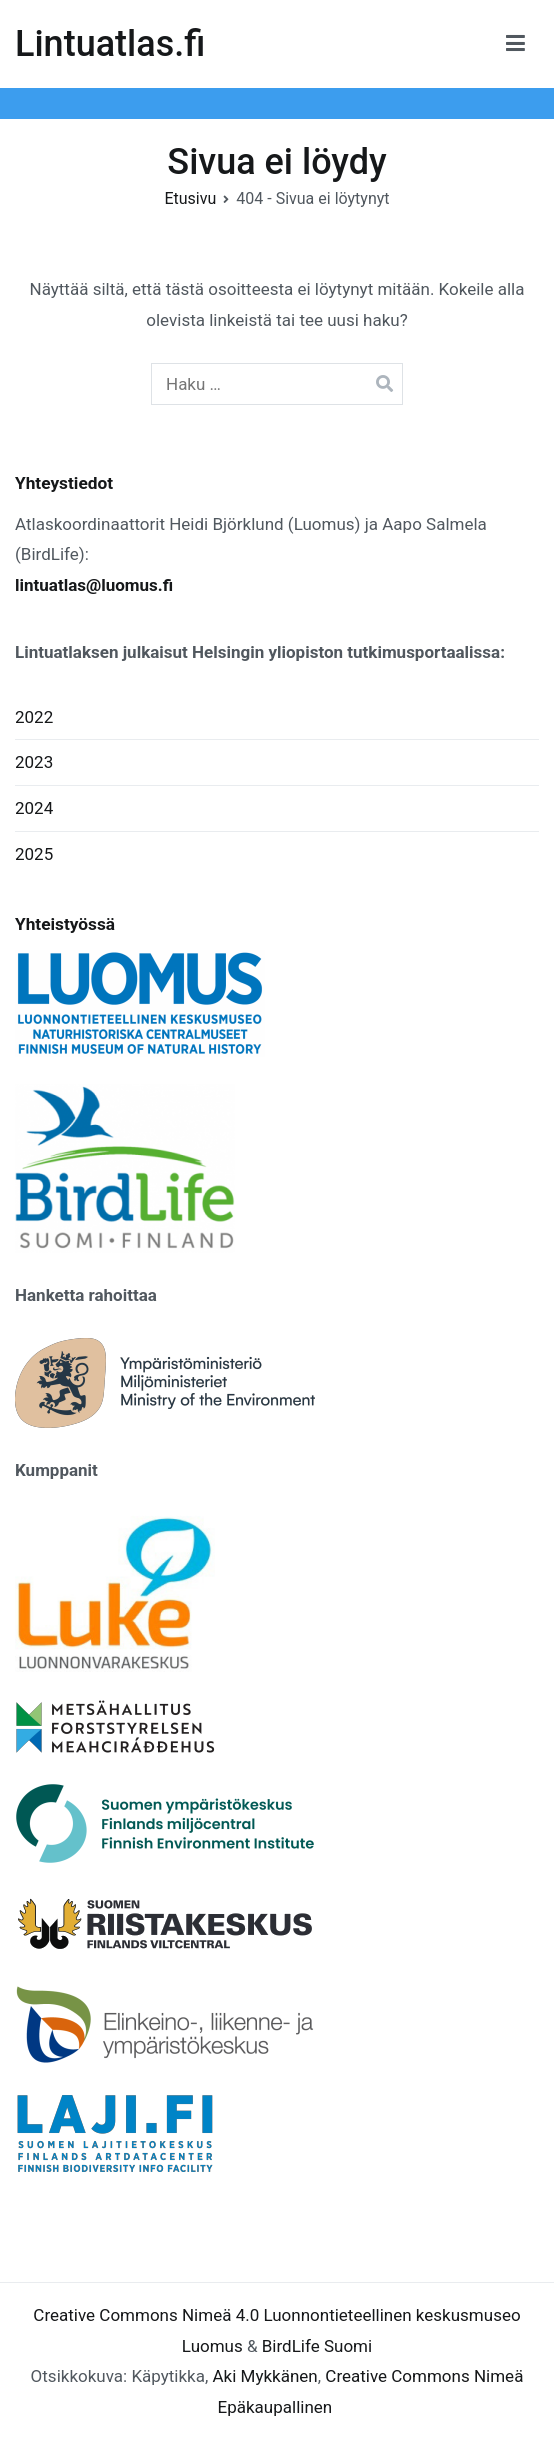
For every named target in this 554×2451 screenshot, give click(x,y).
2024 (34, 808)
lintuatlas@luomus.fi (94, 585)
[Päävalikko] (515, 44)
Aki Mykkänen (265, 2376)
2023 (34, 762)
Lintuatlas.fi (110, 44)
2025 (34, 854)
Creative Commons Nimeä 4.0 (146, 2315)
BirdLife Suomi (317, 2346)
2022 (34, 717)
